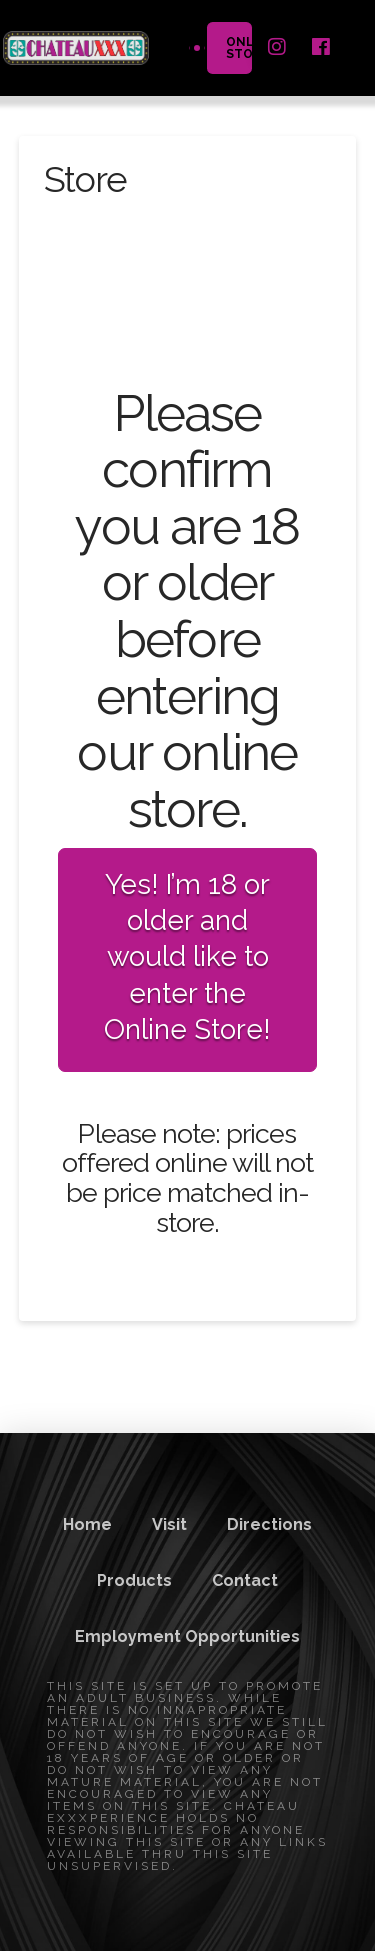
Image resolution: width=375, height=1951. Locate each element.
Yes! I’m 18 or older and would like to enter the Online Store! (187, 957)
